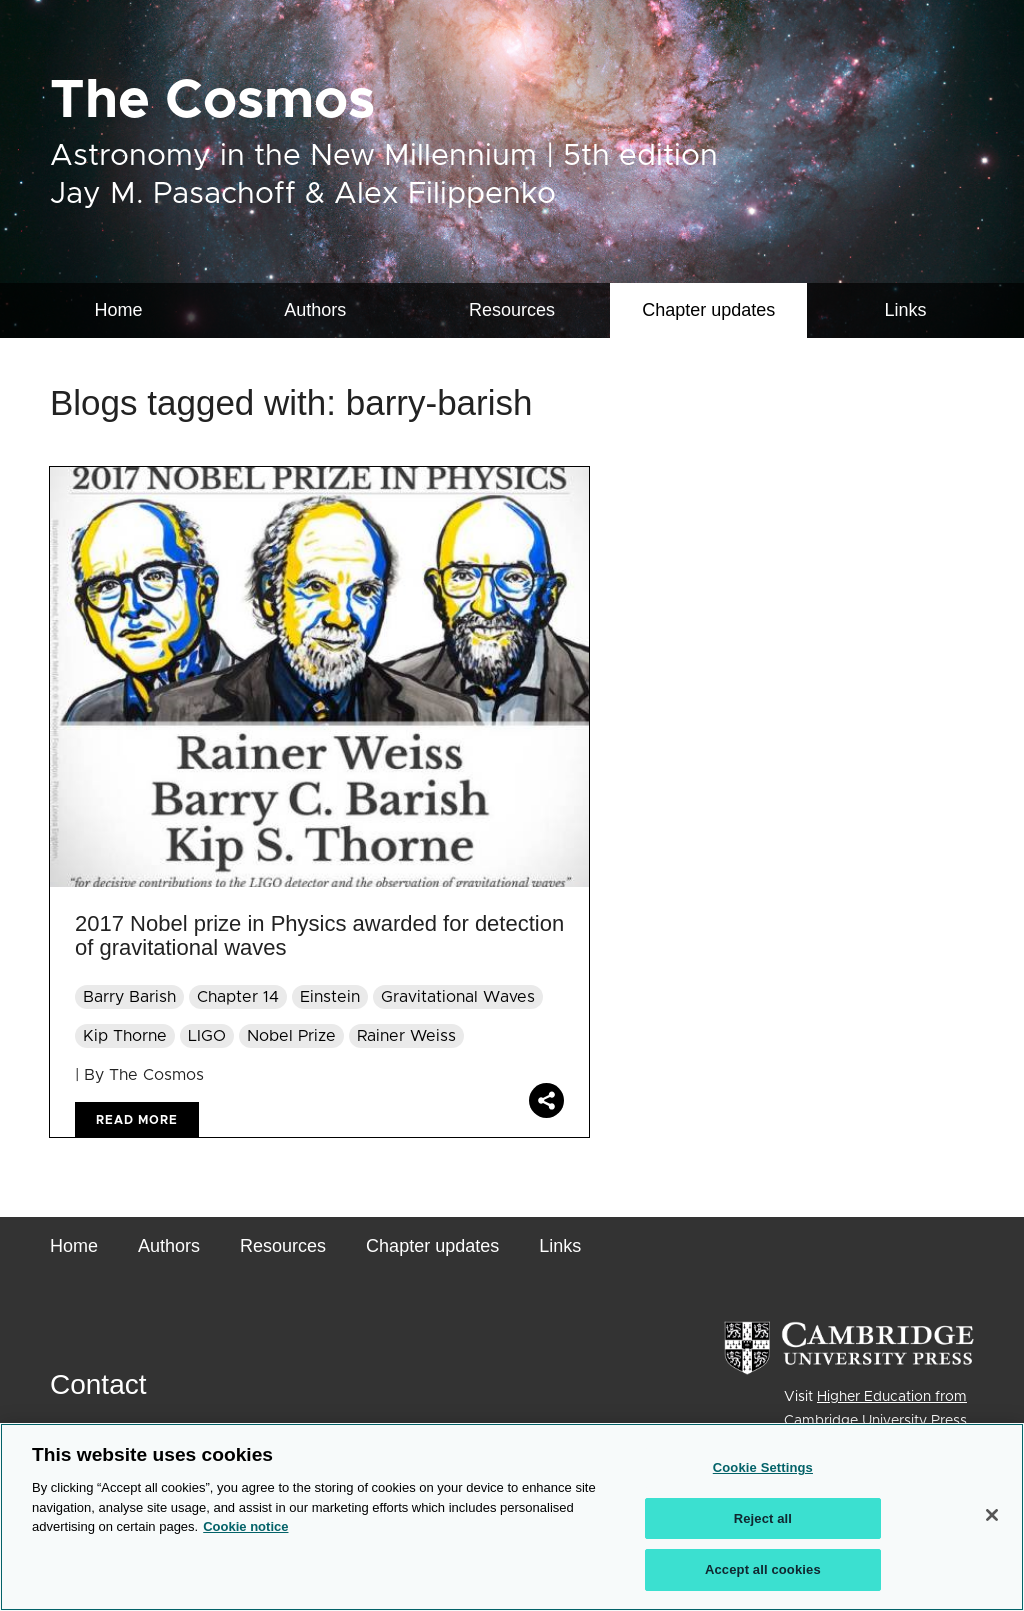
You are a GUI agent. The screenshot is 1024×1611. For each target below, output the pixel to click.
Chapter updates (708, 310)
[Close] (992, 1515)
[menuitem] (708, 310)
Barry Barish (129, 997)
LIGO (207, 1036)
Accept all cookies (763, 1569)
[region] (512, 1517)
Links (906, 310)
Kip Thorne (125, 1036)
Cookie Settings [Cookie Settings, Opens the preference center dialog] (763, 1467)
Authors (315, 310)
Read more (137, 1120)
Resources (512, 310)
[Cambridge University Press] (849, 1348)
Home (118, 310)
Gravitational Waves (458, 997)
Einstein (330, 997)
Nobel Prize (291, 1036)
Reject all (763, 1518)
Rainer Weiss (406, 1036)
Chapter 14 (238, 997)
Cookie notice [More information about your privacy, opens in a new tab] (245, 1526)
